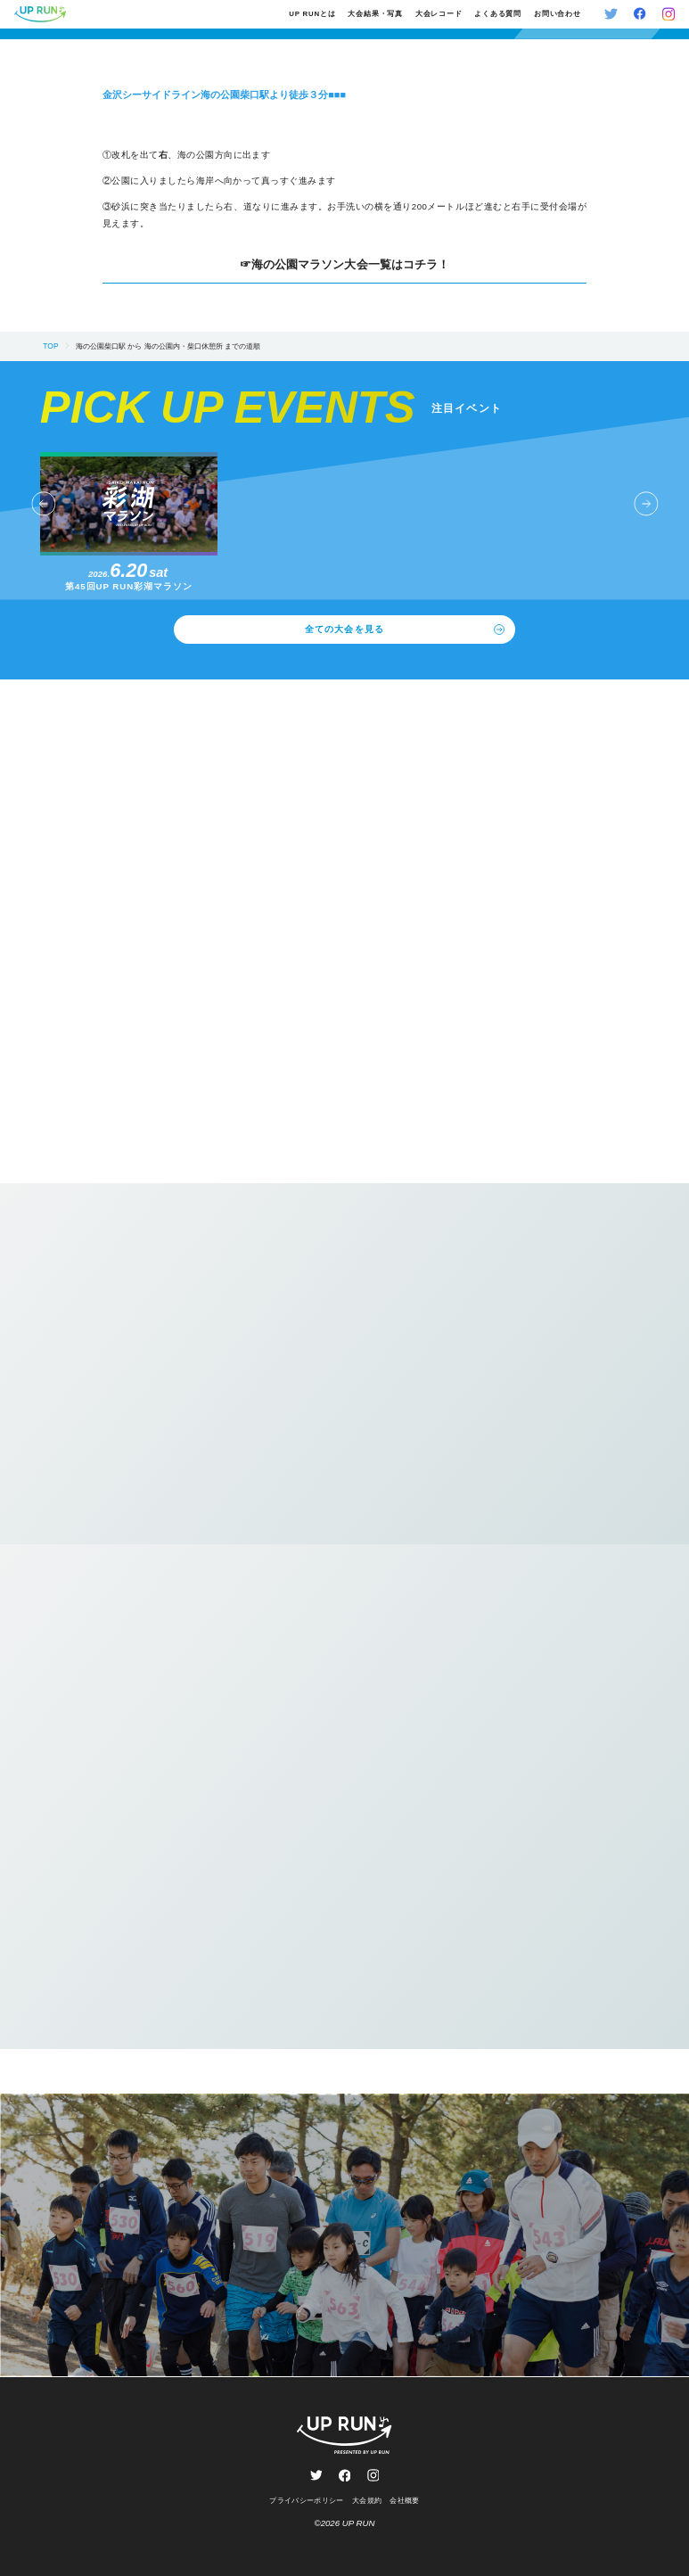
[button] (43, 503)
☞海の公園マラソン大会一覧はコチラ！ (344, 265)
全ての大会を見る (404, 629)
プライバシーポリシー (306, 2500)
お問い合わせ (557, 14)
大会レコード (439, 14)
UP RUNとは (312, 14)
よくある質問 (497, 14)
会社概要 (404, 2500)
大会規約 (366, 2500)
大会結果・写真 (375, 14)
